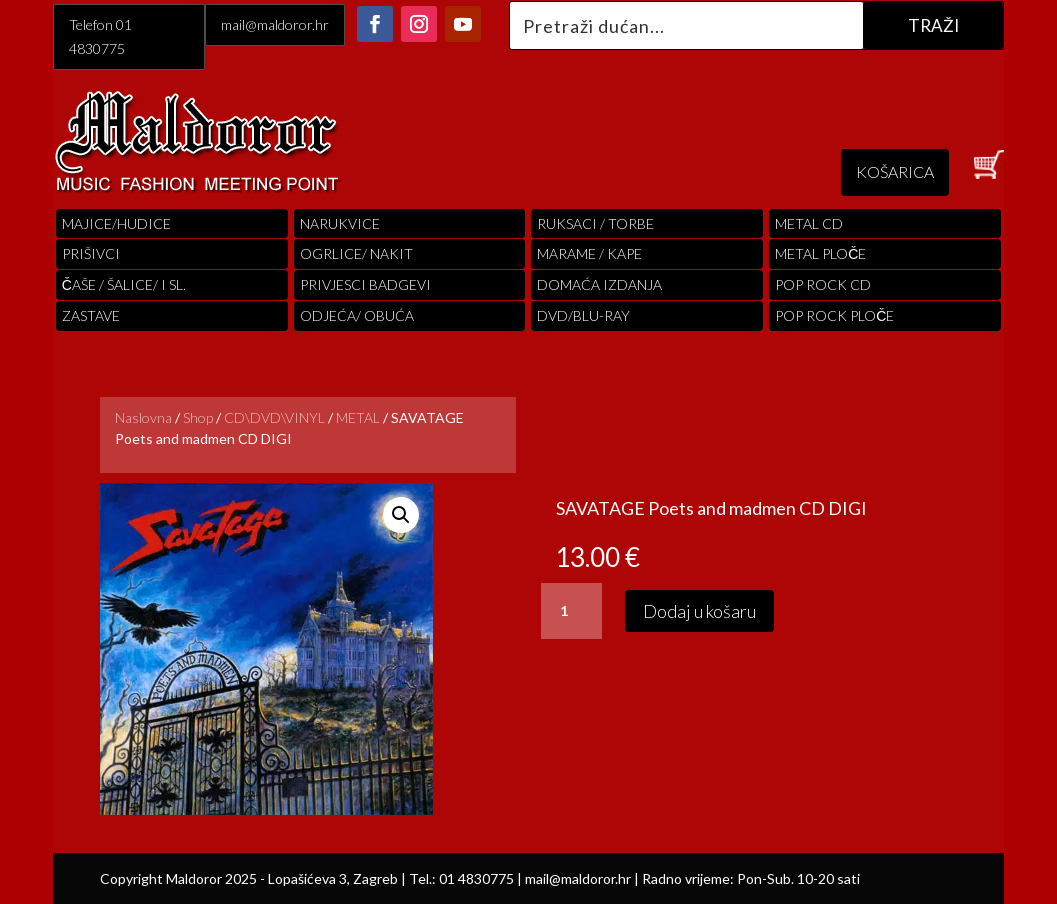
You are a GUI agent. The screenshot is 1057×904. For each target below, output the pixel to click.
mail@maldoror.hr (275, 24)
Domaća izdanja (599, 284)
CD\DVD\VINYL (274, 417)
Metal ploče (820, 253)
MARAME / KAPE (589, 253)
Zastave (91, 315)
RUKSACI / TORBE (595, 223)
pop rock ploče (834, 315)
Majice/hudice (116, 223)
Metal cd (809, 223)
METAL (358, 417)
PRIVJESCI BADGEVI (365, 284)
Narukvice (340, 223)
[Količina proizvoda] (571, 611)
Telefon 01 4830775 (100, 36)
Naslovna (143, 417)
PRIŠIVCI (91, 253)
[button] (401, 515)
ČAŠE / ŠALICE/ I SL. (124, 284)
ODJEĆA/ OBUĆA (357, 315)
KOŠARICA (895, 171)
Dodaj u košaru (699, 611)
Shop (198, 417)
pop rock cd (823, 284)
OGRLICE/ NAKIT (356, 253)
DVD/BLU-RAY (583, 315)
